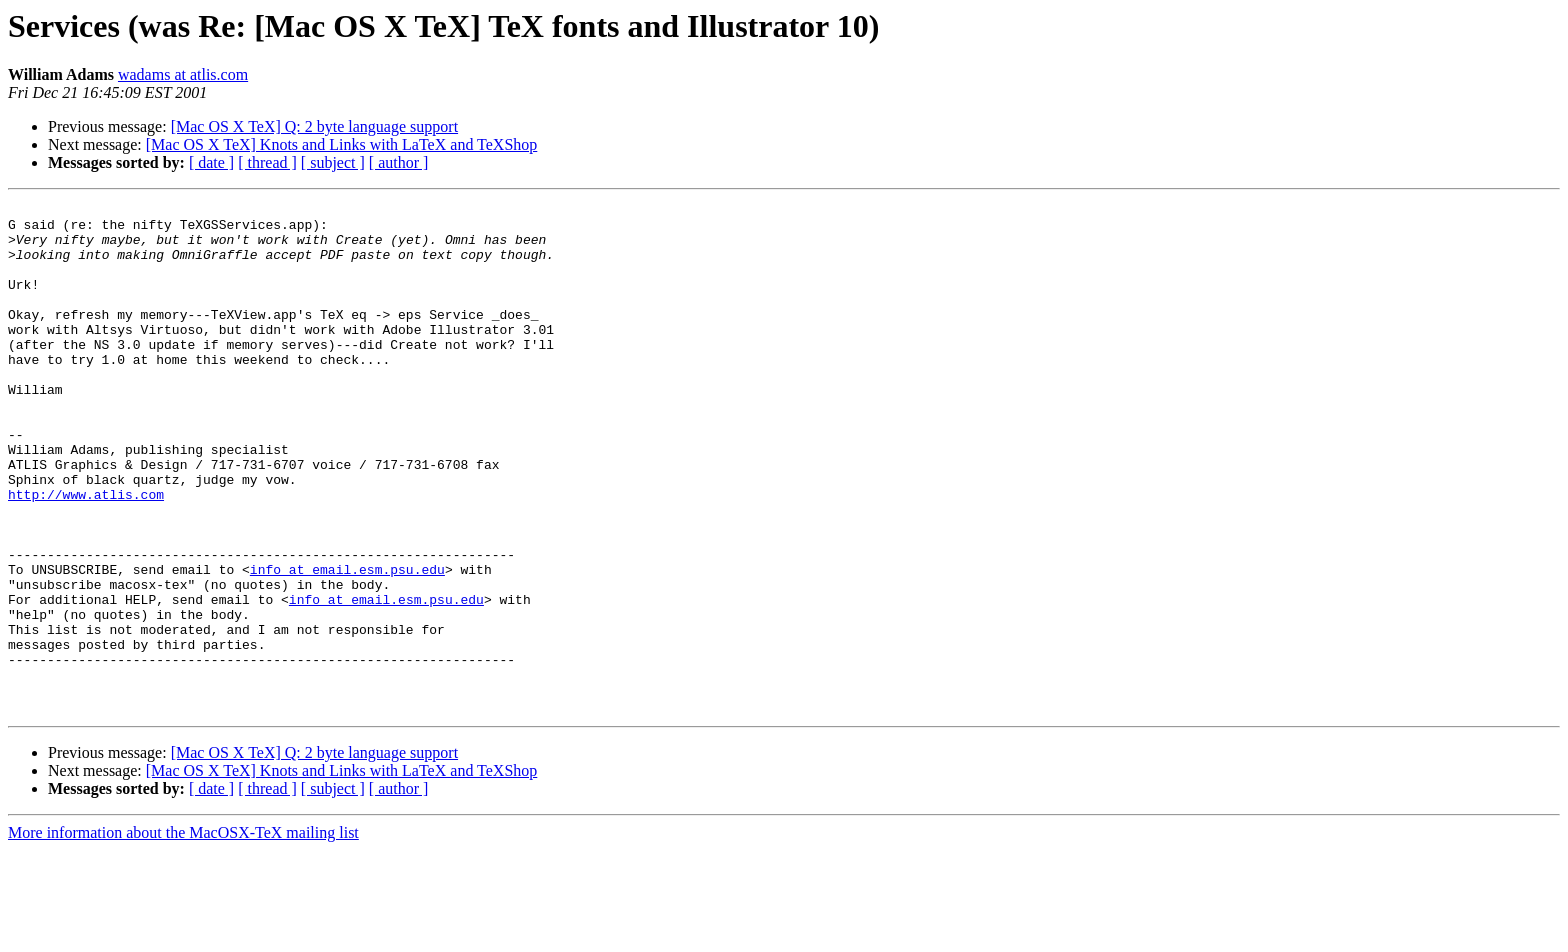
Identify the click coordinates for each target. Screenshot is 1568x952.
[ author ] (399, 162)
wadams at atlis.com (183, 74)
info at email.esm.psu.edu (347, 644)
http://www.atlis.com (86, 554)
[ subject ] (333, 162)
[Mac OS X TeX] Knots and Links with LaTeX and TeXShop (342, 144)
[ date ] (211, 162)
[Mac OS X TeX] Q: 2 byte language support (314, 126)
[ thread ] (267, 162)
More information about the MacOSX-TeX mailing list (183, 934)
